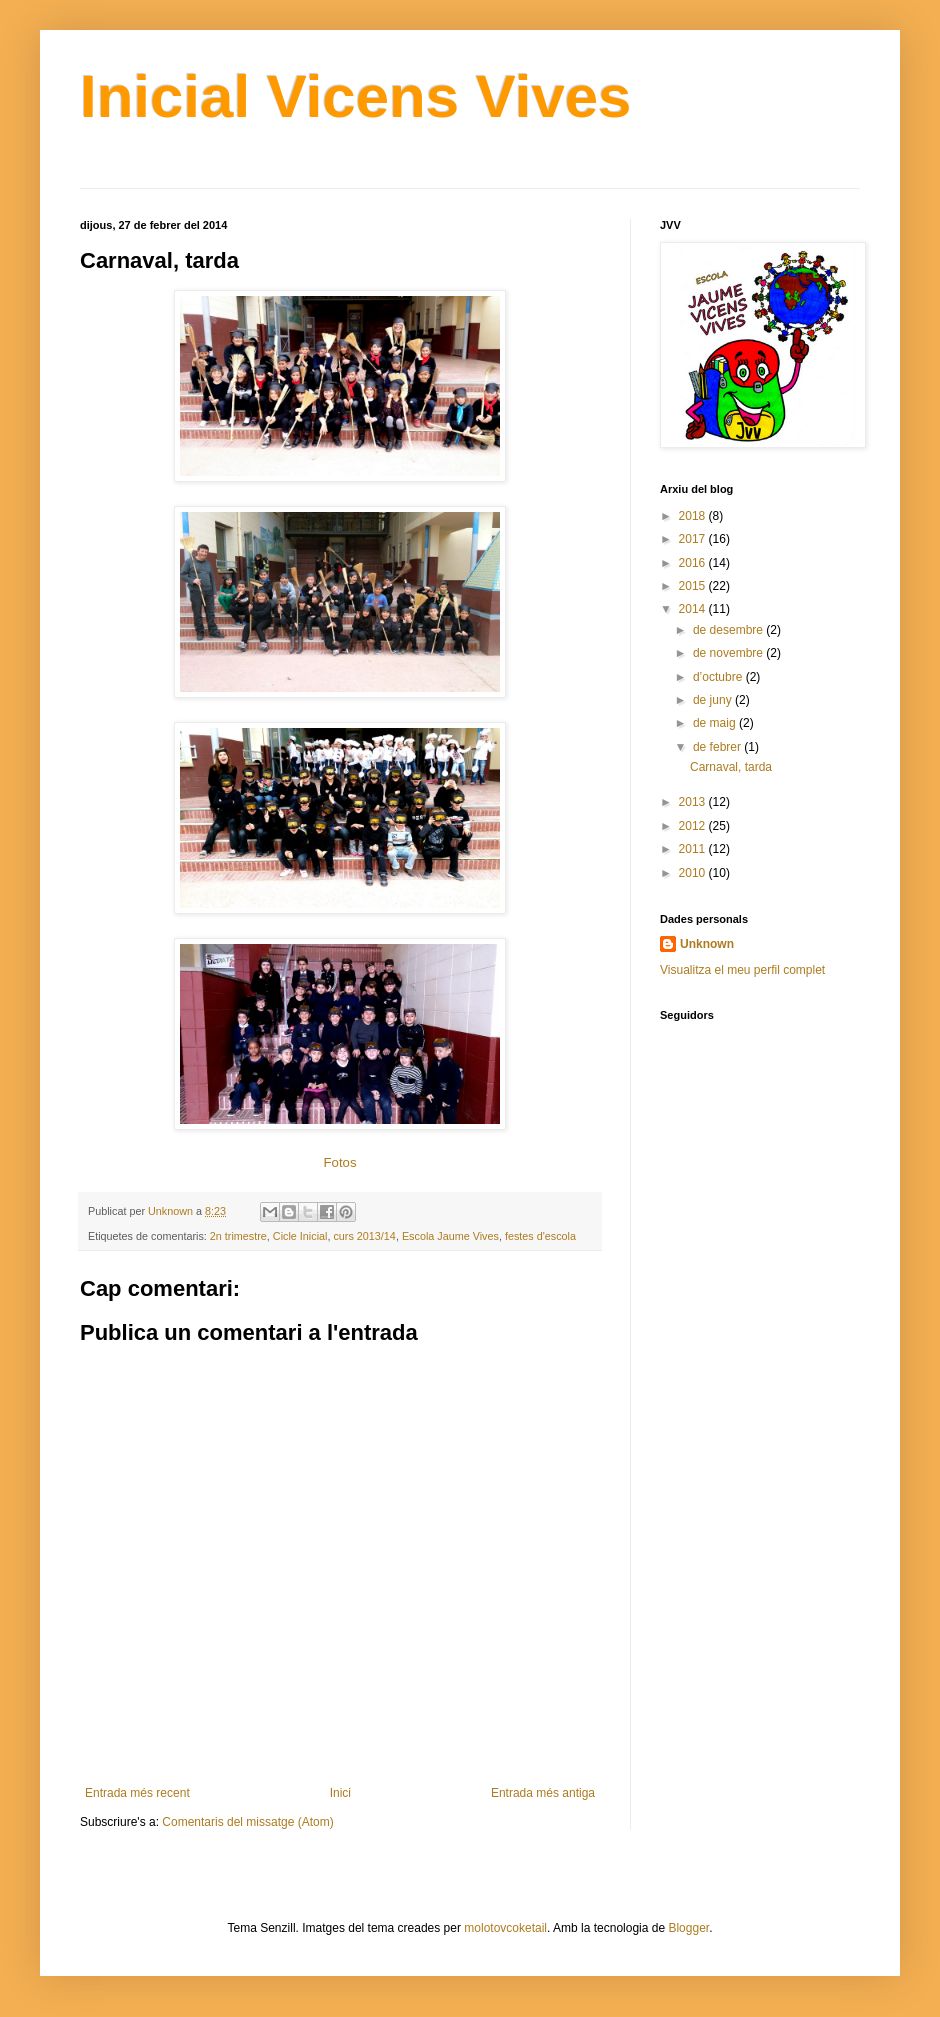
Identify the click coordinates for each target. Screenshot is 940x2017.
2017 (694, 539)
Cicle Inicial (300, 1236)
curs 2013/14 (364, 1236)
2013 (694, 802)
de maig (716, 723)
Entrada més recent (137, 1793)
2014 (694, 609)
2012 (694, 826)
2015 (694, 586)
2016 (694, 563)
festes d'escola (540, 1236)
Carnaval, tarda (731, 767)
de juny (714, 700)
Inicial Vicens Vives (355, 96)
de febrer (718, 747)
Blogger (688, 1928)
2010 (694, 873)
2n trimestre (238, 1236)
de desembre (729, 630)
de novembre (729, 653)
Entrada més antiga (543, 1793)
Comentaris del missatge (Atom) (247, 1822)
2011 (694, 849)
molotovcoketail (505, 1928)
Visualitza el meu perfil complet (742, 970)
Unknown (707, 944)
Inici (340, 1793)
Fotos (340, 1162)
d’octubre (719, 677)
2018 (694, 516)
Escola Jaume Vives (450, 1236)
